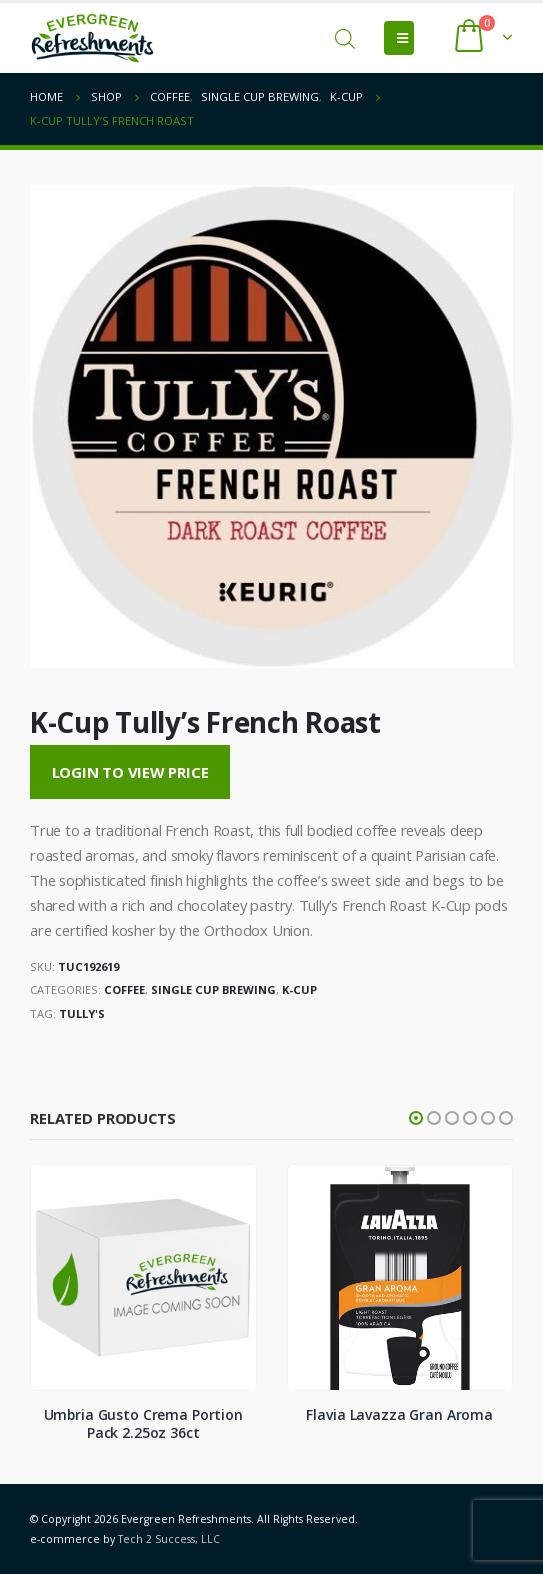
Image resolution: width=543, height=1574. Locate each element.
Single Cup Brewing (213, 989)
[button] (416, 1118)
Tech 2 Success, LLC (169, 1539)
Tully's (82, 1013)
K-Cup (299, 989)
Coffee (124, 989)
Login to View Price (130, 772)
